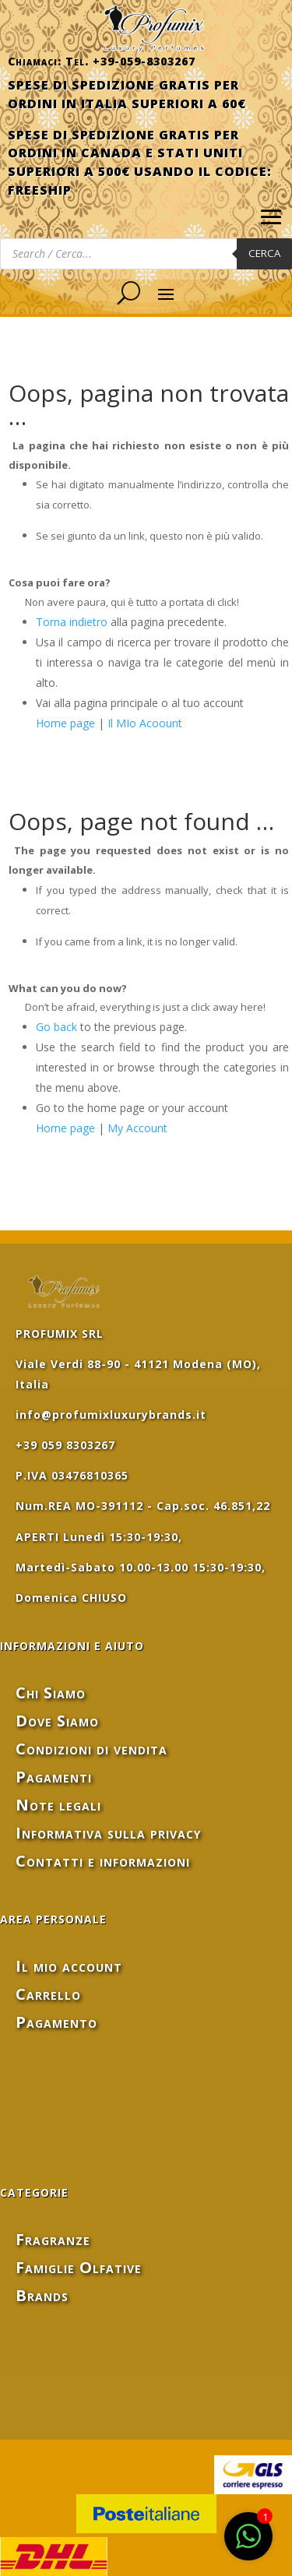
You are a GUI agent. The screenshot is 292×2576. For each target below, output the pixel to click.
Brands (42, 2295)
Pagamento (56, 2021)
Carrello (48, 1993)
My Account (137, 1128)
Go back (56, 1026)
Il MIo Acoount (144, 723)
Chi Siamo (51, 1692)
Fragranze (53, 2239)
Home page (65, 723)
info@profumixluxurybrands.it (111, 1414)
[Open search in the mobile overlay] (146, 253)
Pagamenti (54, 1776)
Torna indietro (71, 621)
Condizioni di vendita (91, 1748)
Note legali (58, 1804)
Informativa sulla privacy (108, 1832)
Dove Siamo (57, 1720)
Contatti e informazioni (103, 1860)
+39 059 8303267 (65, 1445)
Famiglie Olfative (79, 2267)
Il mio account (69, 1965)
